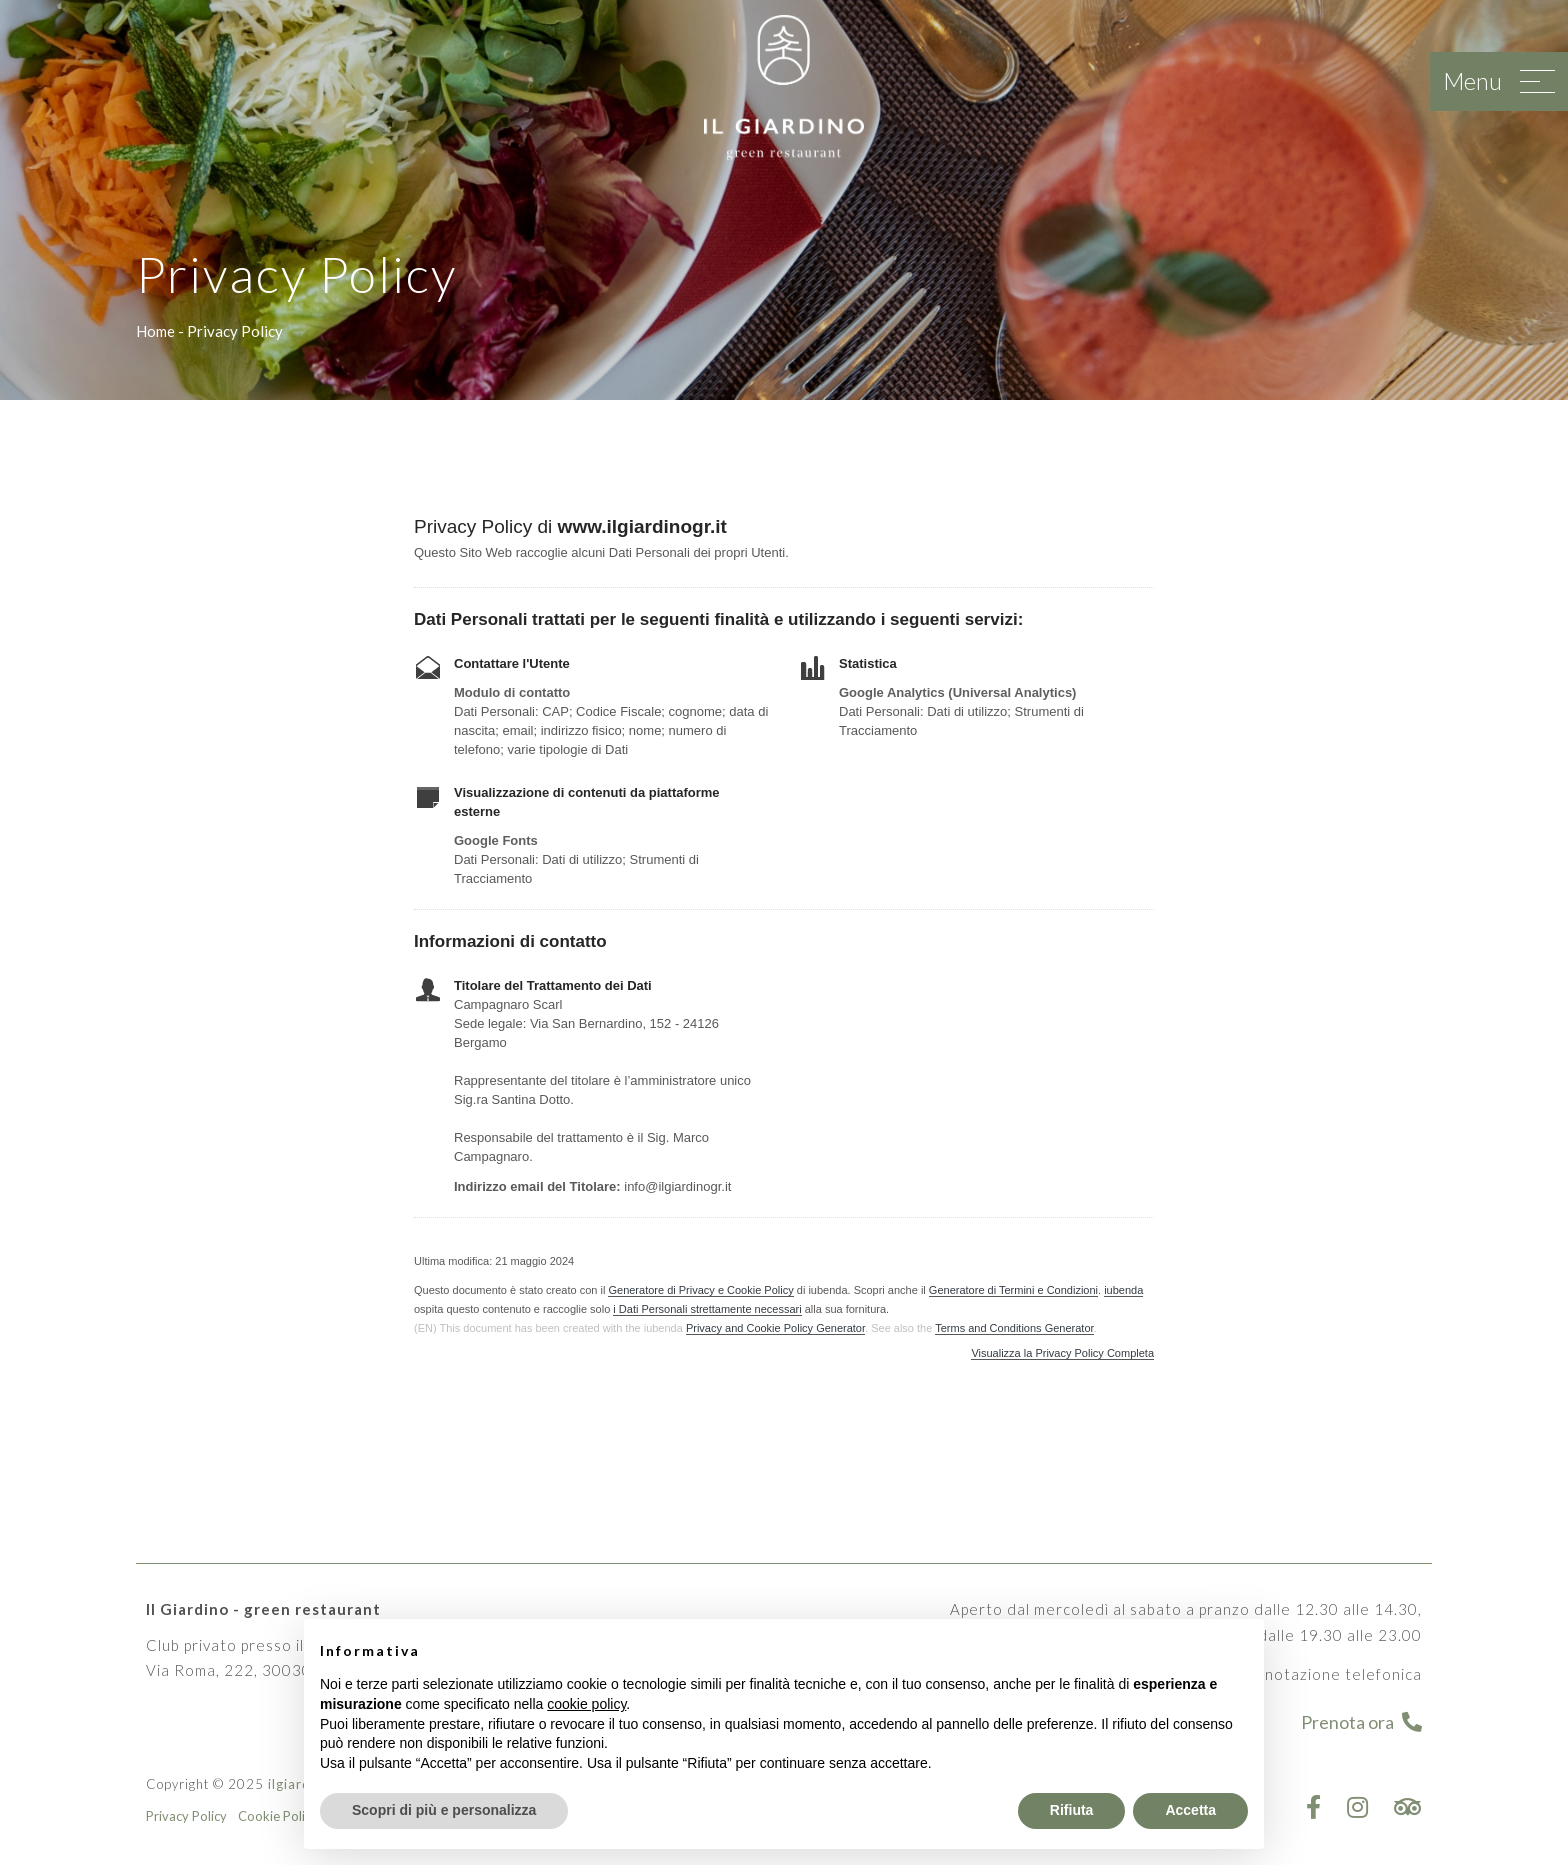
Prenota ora (1361, 1722)
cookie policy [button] (586, 1704)
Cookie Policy (278, 1816)
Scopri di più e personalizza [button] (444, 1810)
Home (155, 331)
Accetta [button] (1190, 1810)
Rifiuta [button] (1072, 1810)
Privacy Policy (186, 1816)
